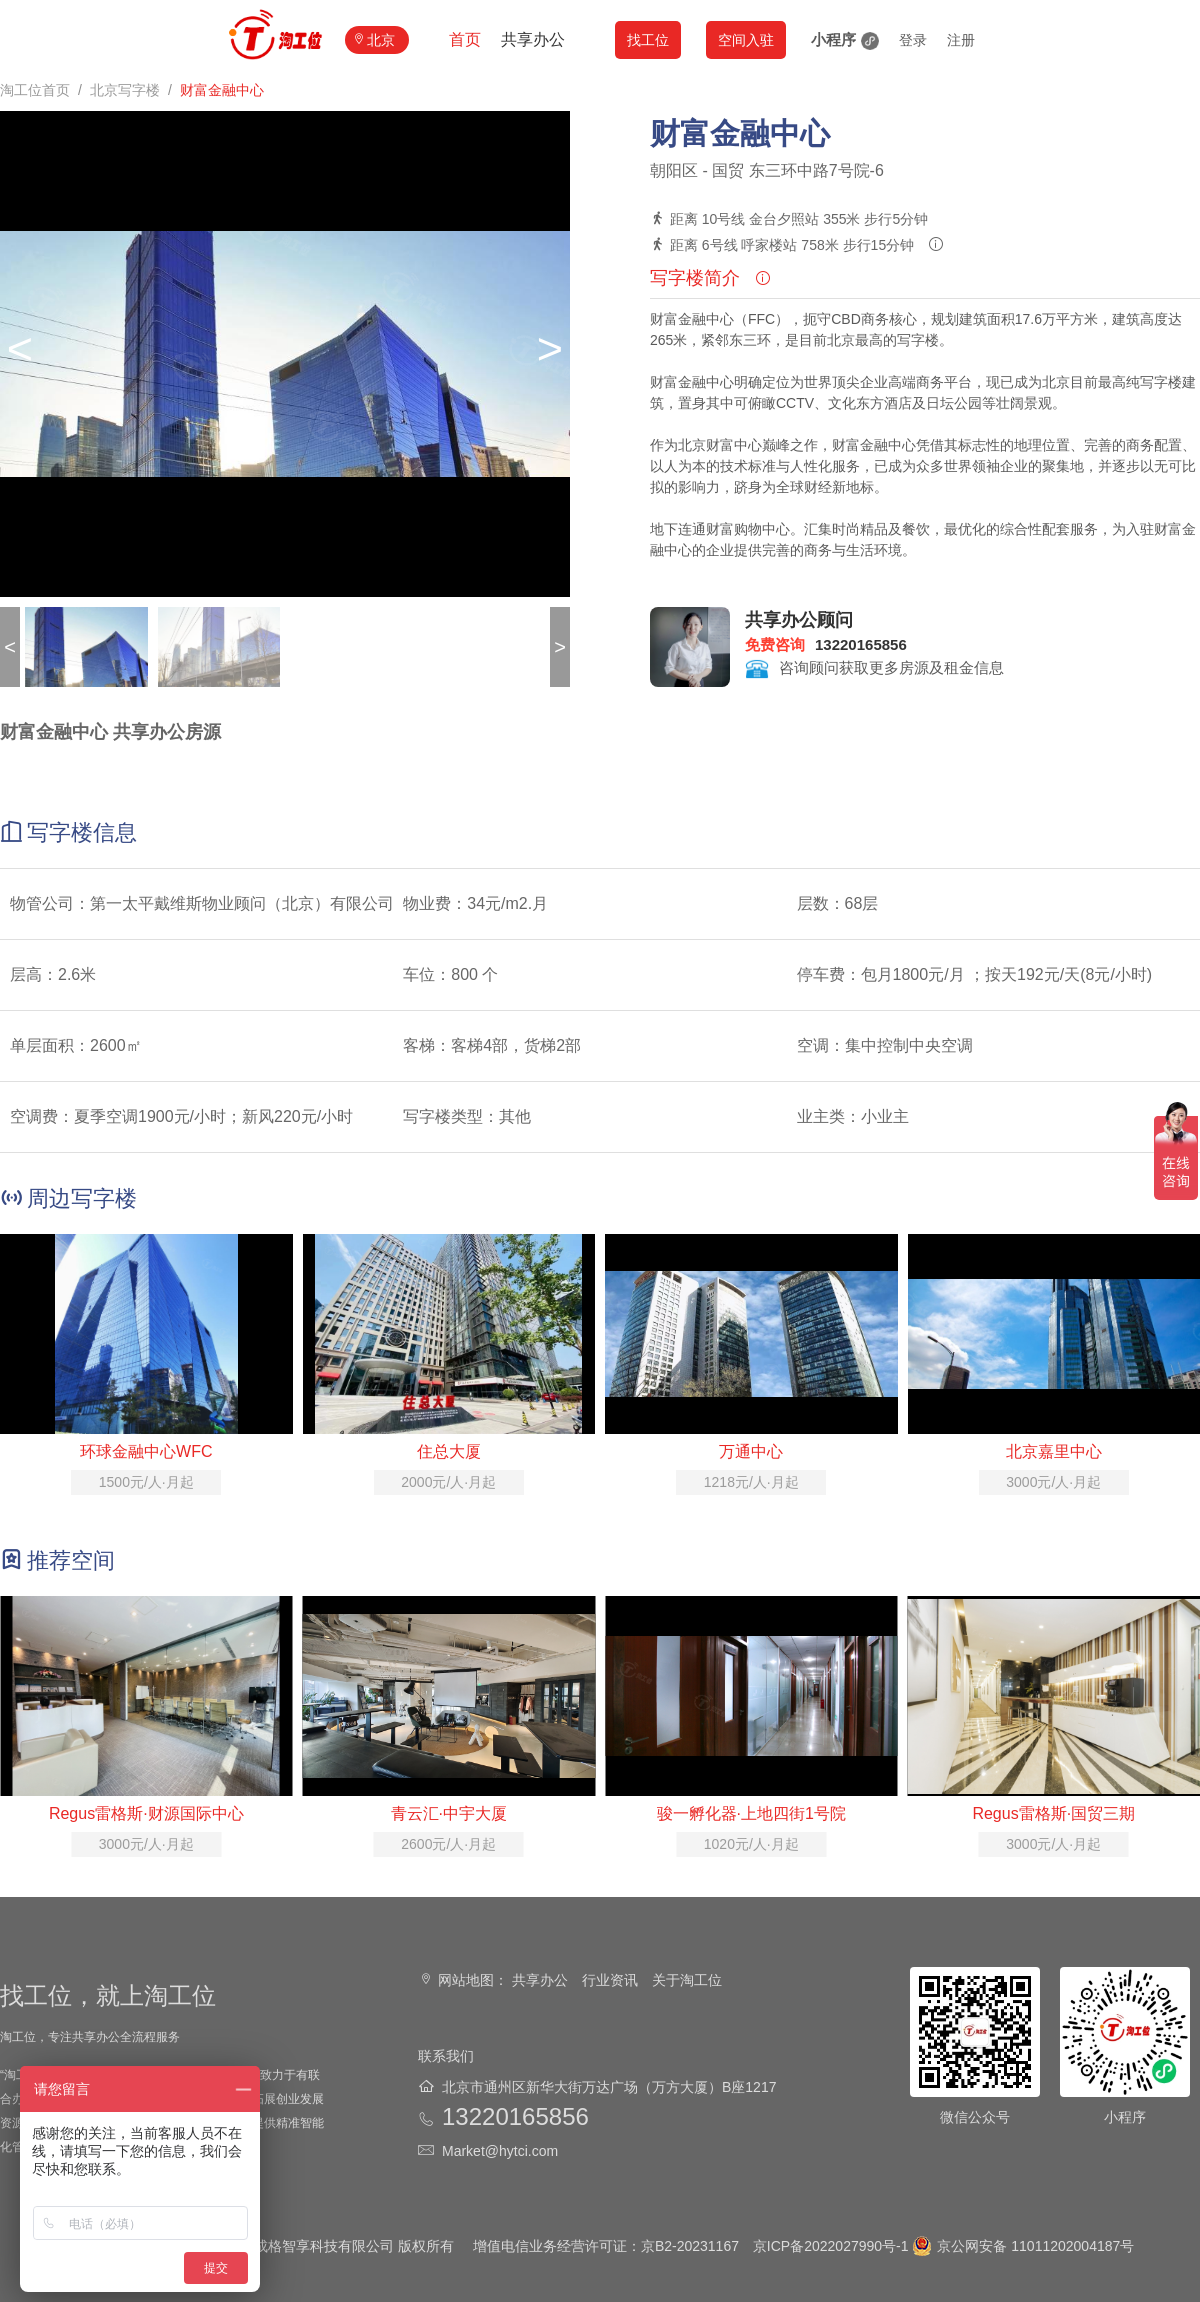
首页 (465, 39)
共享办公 (533, 39)
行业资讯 (610, 1980)
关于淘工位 (687, 1980)
